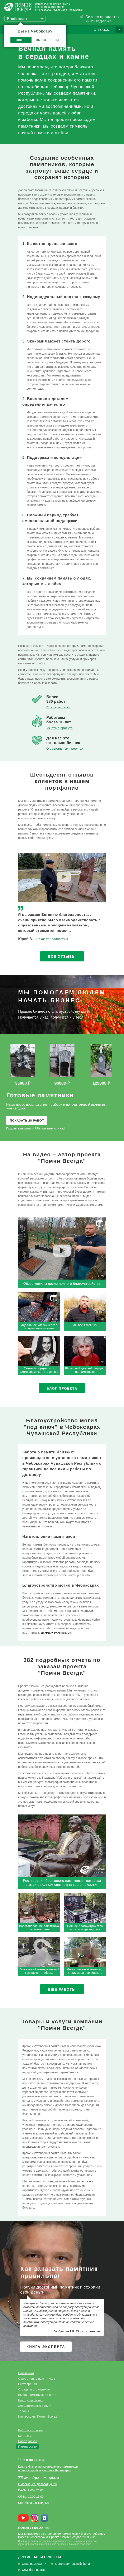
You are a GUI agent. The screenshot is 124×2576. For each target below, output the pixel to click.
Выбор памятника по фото (37, 2395)
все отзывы (62, 956)
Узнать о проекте (59, 728)
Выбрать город (47, 39)
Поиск (103, 29)
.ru (33, 2527)
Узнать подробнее (98, 21)
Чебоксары (31, 2459)
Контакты (25, 2435)
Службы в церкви (34, 2569)
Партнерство (27, 2446)
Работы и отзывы (30, 2430)
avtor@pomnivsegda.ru (41, 2477)
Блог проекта (62, 1388)
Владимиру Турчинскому (54, 1632)
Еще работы (62, 1989)
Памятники (26, 2373)
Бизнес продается (102, 17)
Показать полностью (52, 939)
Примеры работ (58, 707)
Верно (21, 39)
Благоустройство (30, 2400)
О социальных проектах (64, 748)
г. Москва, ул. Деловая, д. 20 (37, 2484)
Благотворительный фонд (72, 2563)
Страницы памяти (34, 2563)
